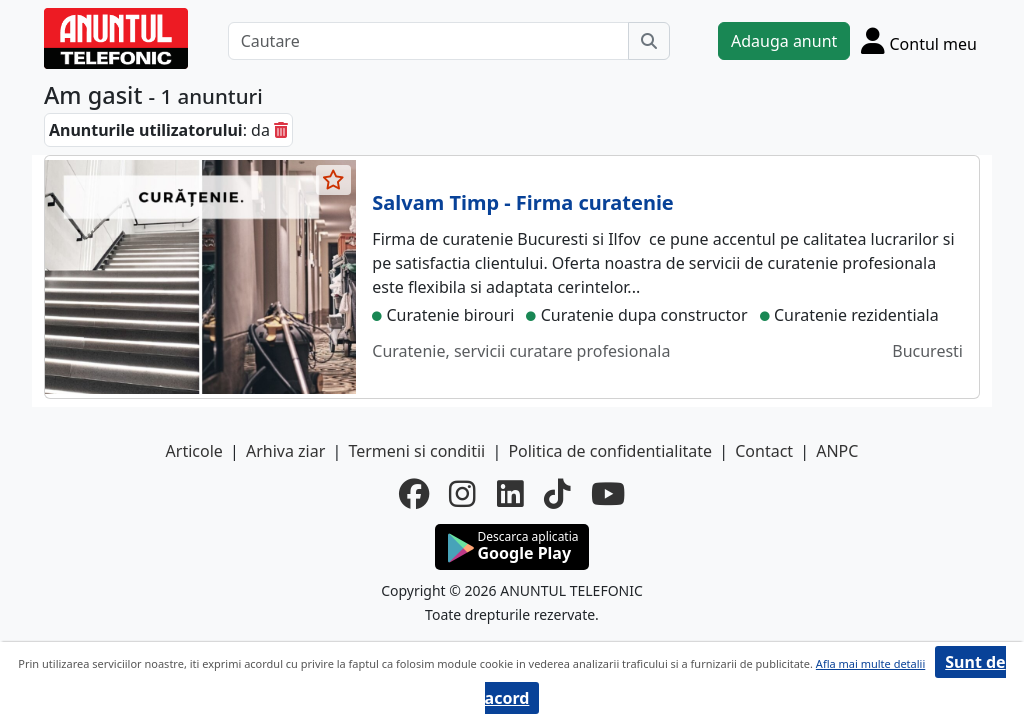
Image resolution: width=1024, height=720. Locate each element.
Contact (764, 451)
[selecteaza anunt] (334, 180)
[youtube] (608, 494)
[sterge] (281, 130)
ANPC (837, 451)
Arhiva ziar (285, 451)
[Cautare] (428, 41)
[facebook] (414, 494)
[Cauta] (649, 41)
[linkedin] (510, 494)
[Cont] (919, 40)
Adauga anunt (784, 41)
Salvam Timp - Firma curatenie (522, 202)
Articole (194, 451)
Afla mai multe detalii (870, 663)
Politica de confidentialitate (610, 451)
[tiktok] (557, 494)
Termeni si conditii (416, 451)
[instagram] (462, 494)
